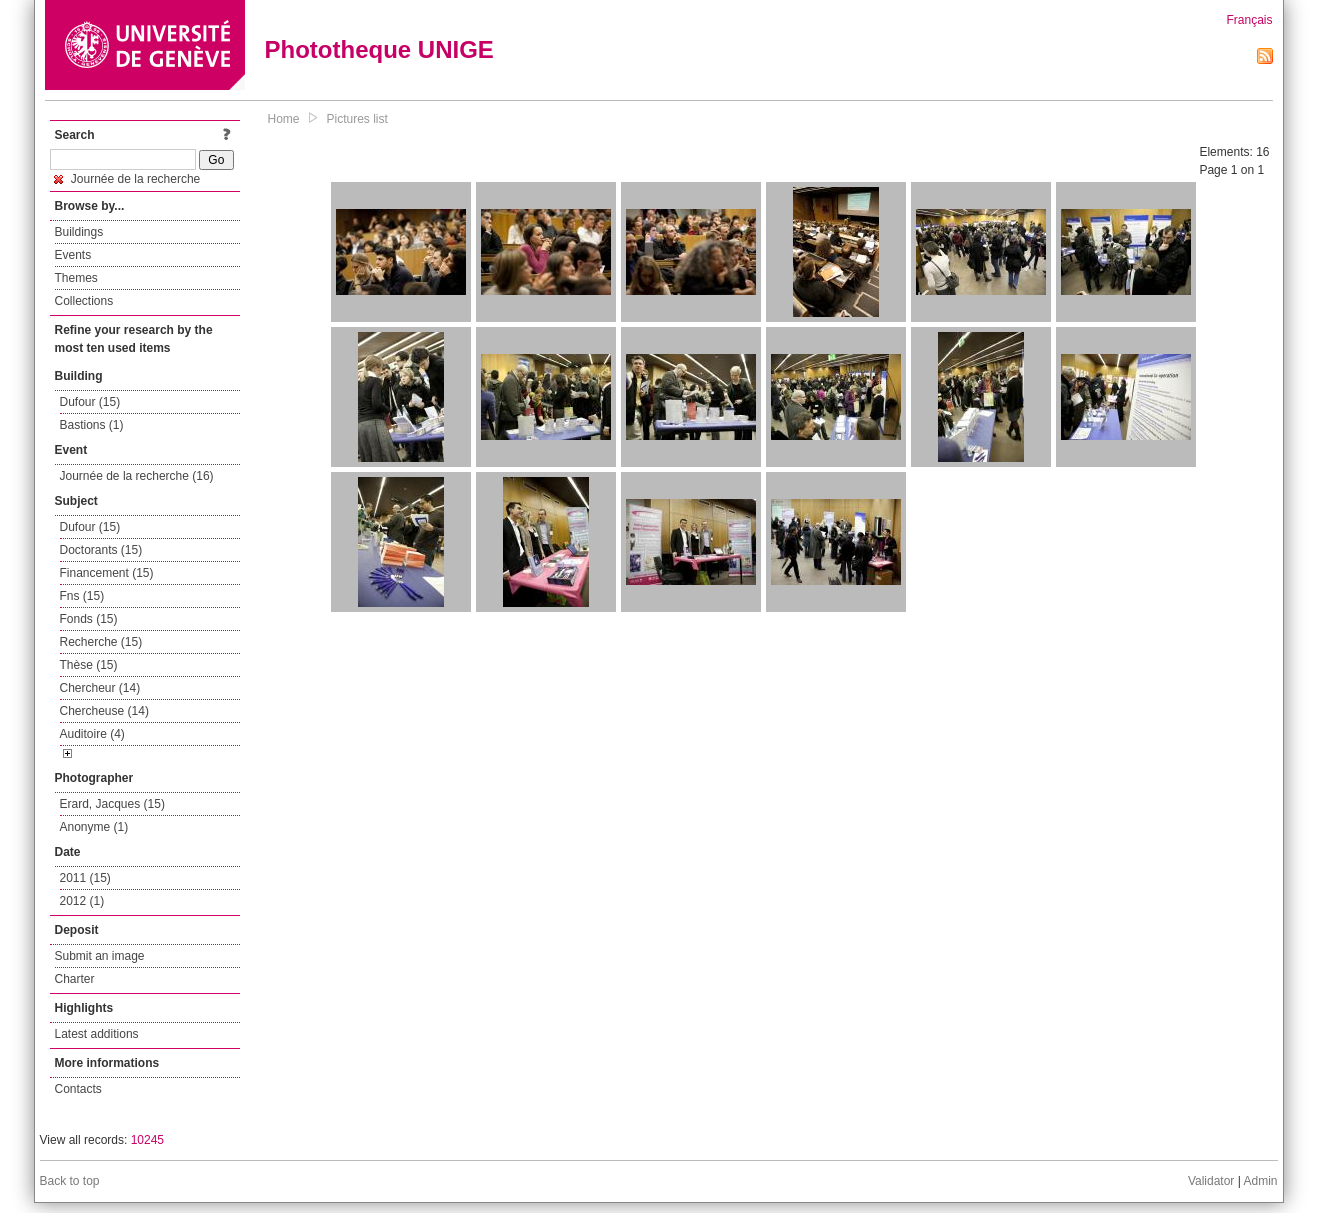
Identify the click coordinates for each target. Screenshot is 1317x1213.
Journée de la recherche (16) (137, 476)
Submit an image (100, 956)
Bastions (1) (92, 425)
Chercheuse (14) (104, 711)
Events (73, 255)
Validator (1211, 1181)
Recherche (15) (101, 642)
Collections (84, 301)
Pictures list (357, 119)
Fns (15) (82, 596)
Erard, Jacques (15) (112, 804)
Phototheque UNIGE (379, 49)
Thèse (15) (89, 665)
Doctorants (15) (101, 550)
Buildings (79, 232)
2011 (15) (85, 878)
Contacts (78, 1089)
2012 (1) (82, 901)
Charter (75, 979)
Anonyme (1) (94, 827)
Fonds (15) (89, 619)
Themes (76, 278)
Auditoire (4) (92, 734)
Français (1249, 20)
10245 (147, 1140)
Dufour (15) (90, 402)
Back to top (70, 1181)
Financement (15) (107, 573)
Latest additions (97, 1034)
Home (284, 119)
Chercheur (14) (100, 688)
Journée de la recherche (127, 179)
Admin (1260, 1181)
